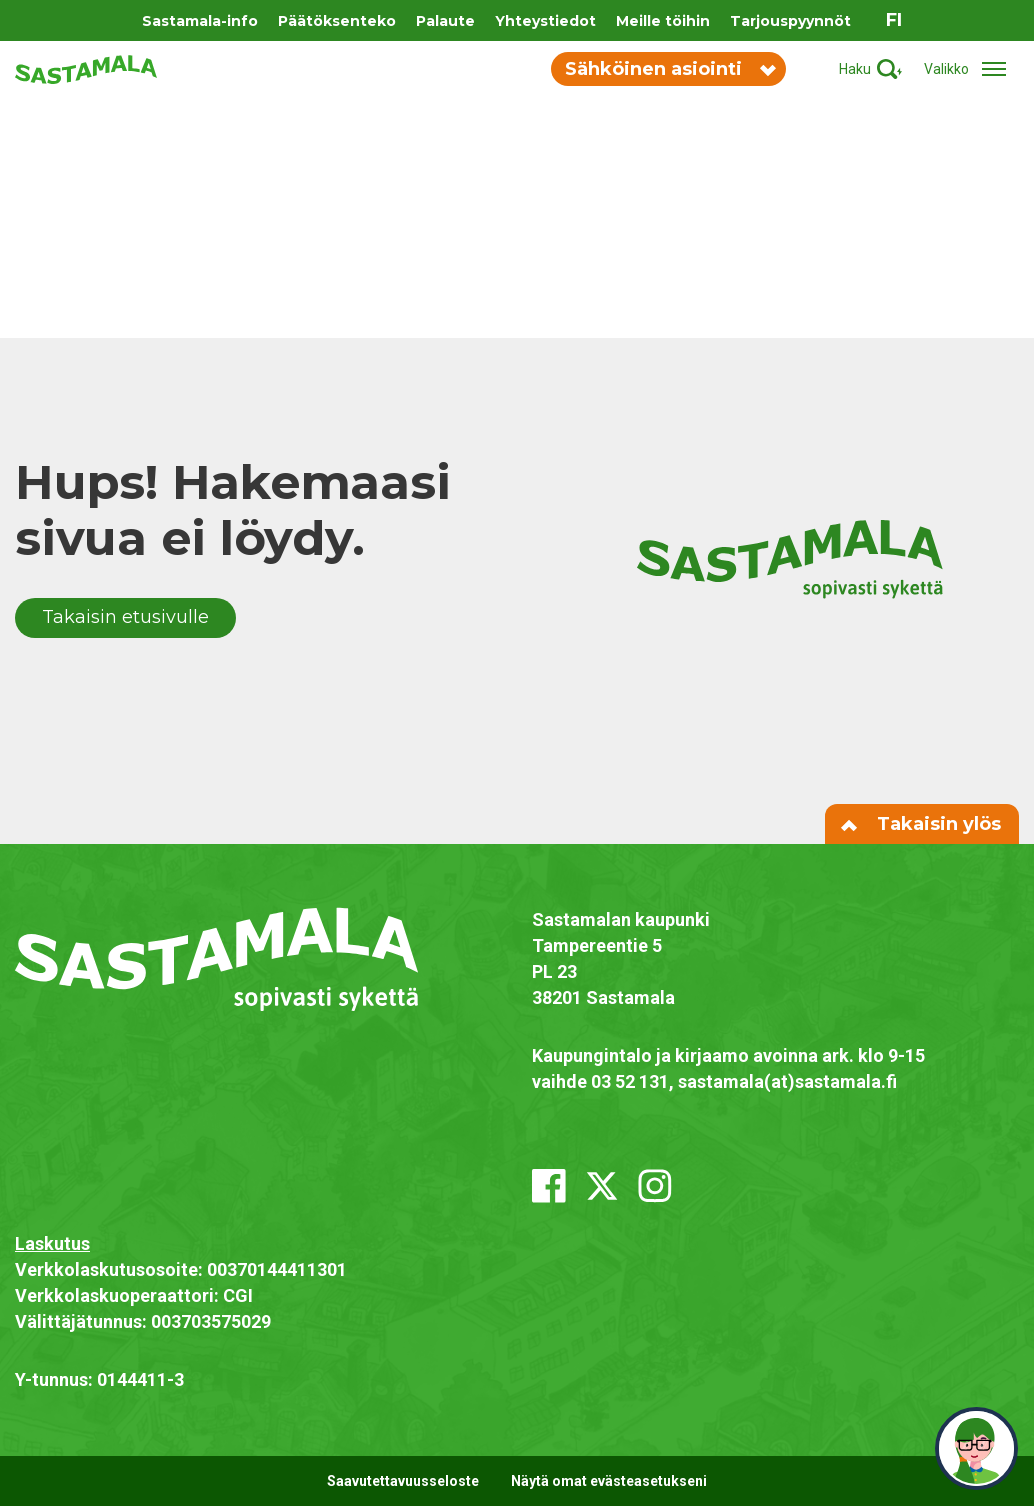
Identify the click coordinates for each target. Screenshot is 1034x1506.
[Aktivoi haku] (870, 69)
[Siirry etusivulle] (86, 68)
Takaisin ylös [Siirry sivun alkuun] (922, 824)
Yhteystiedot (545, 21)
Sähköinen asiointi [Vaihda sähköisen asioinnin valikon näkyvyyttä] (669, 69)
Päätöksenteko (337, 21)
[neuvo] (976, 1448)
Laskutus (52, 1243)
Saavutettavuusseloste (403, 1481)
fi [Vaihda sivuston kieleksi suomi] (894, 20)
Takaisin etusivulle (125, 617)
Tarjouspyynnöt (790, 21)
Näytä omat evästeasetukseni (609, 1481)
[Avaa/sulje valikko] (971, 69)
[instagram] (655, 1186)
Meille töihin (663, 21)
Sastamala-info (200, 21)
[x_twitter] (602, 1186)
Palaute (445, 21)
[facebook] (549, 1186)
